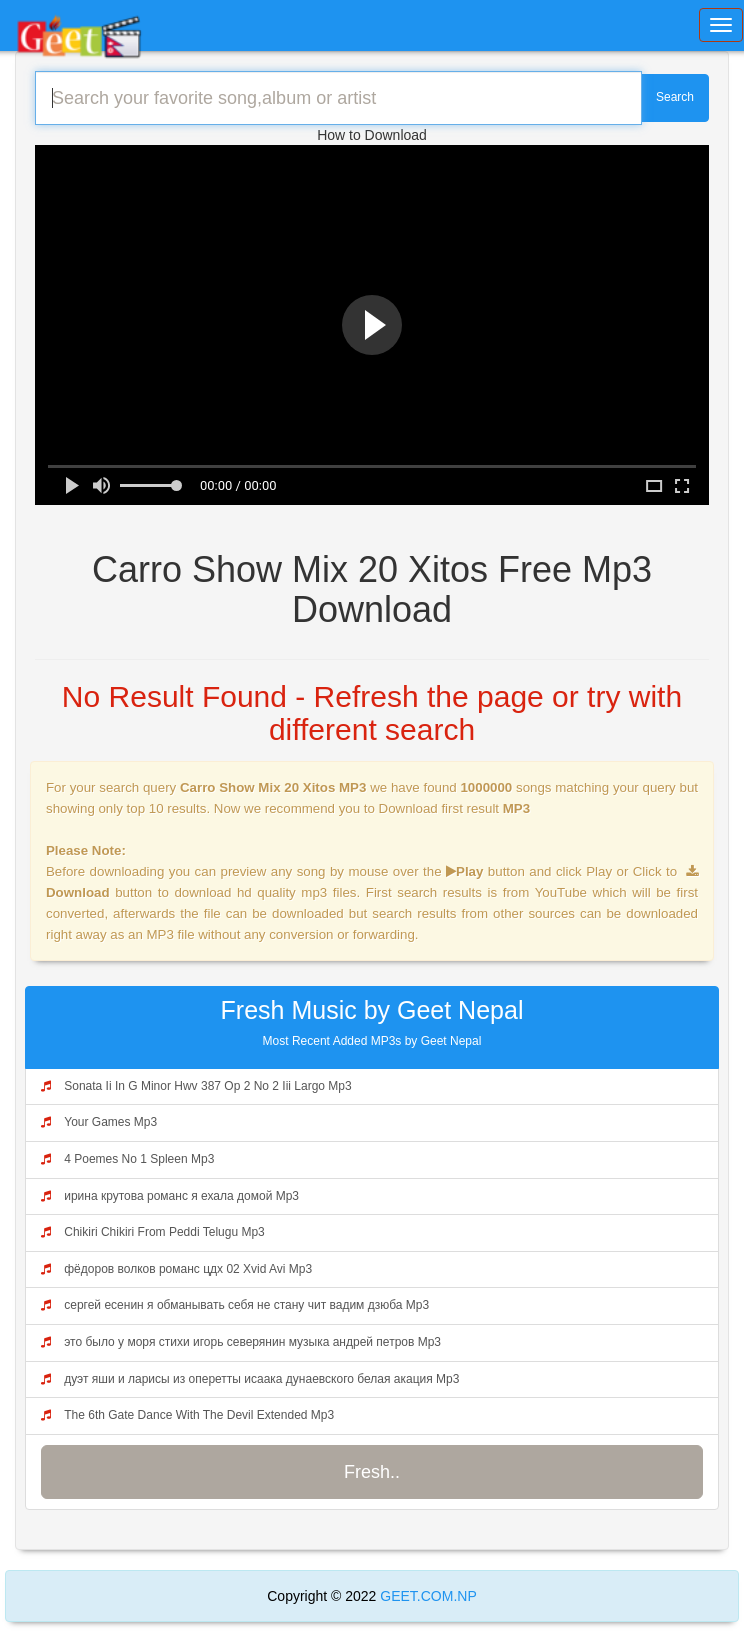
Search (675, 97)
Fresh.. (372, 1472)
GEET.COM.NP (426, 1596)
